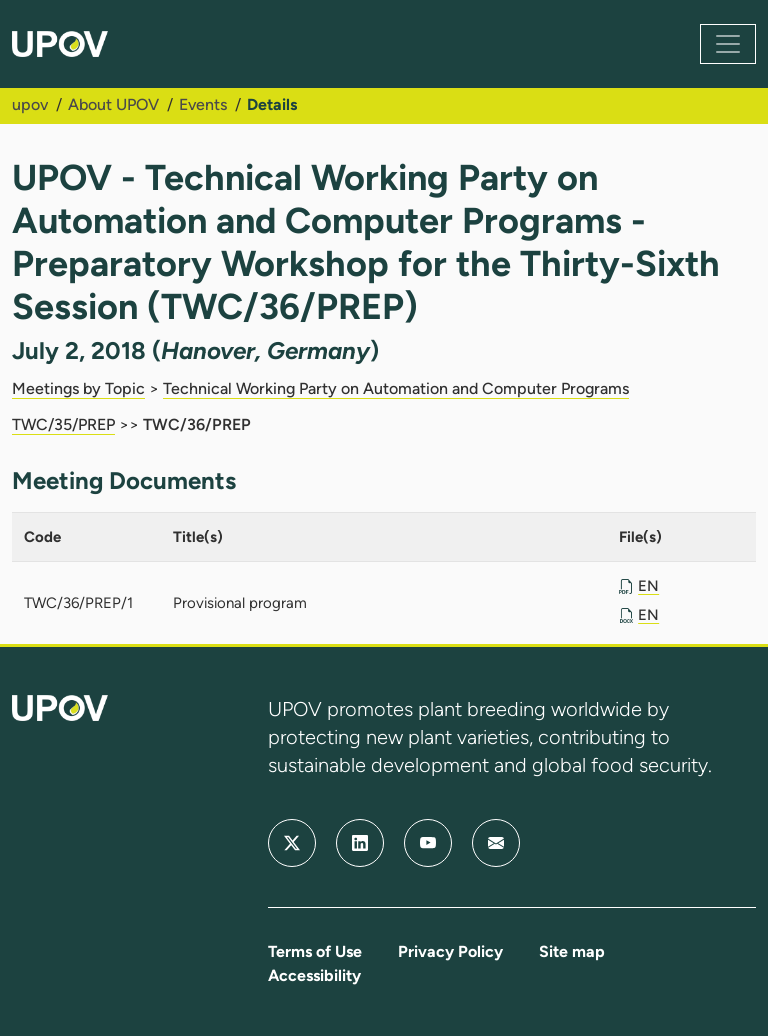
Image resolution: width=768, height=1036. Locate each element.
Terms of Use (315, 951)
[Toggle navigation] (728, 44)
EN (648, 586)
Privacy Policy (450, 951)
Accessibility (314, 975)
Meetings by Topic (78, 388)
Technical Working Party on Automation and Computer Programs (396, 388)
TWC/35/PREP (63, 424)
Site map (572, 951)
